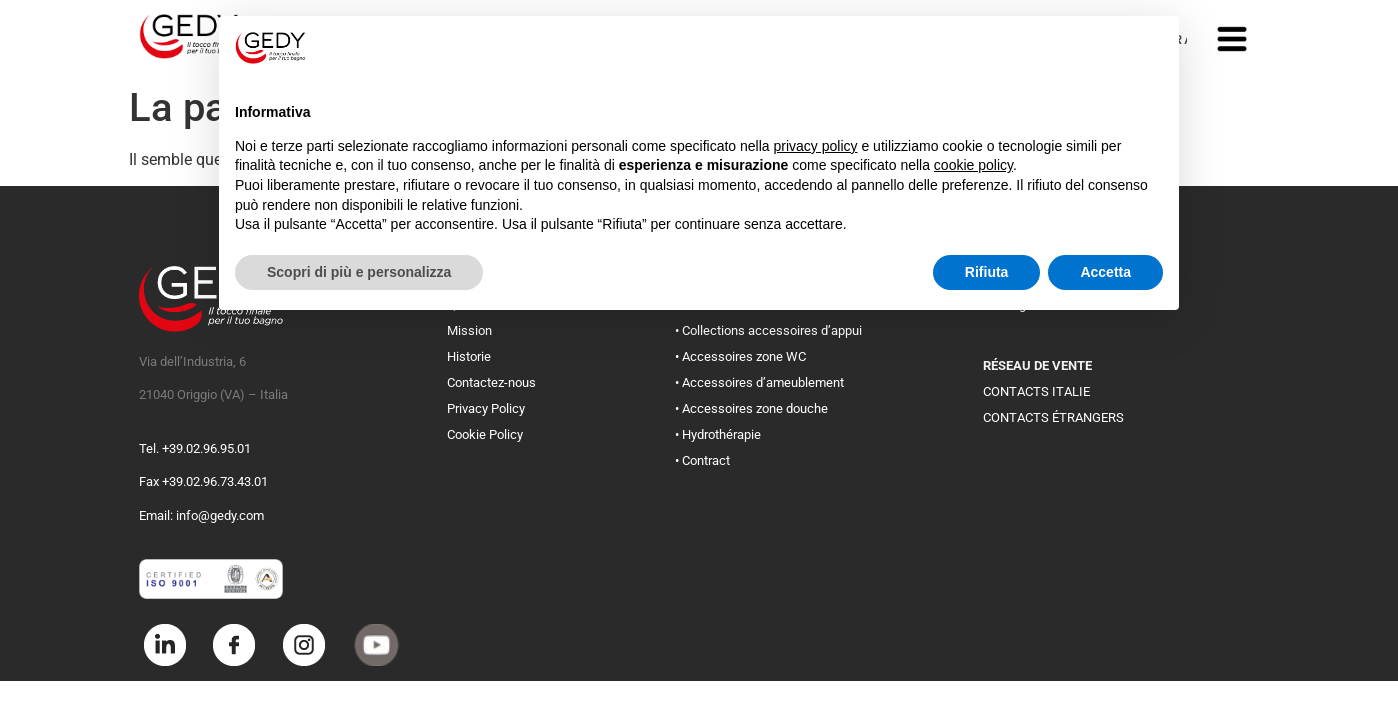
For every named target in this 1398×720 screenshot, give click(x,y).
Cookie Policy (485, 434)
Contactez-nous (491, 382)
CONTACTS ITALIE (1036, 391)
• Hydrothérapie (718, 434)
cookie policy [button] (973, 165)
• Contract (702, 460)
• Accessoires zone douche (751, 408)
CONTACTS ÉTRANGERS (1053, 417)
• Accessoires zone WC (740, 356)
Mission (469, 330)
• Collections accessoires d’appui (768, 330)
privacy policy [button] (816, 146)
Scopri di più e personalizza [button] (359, 272)
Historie (469, 356)
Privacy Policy (486, 408)
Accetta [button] (1105, 272)
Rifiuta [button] (987, 272)
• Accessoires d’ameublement (759, 382)
